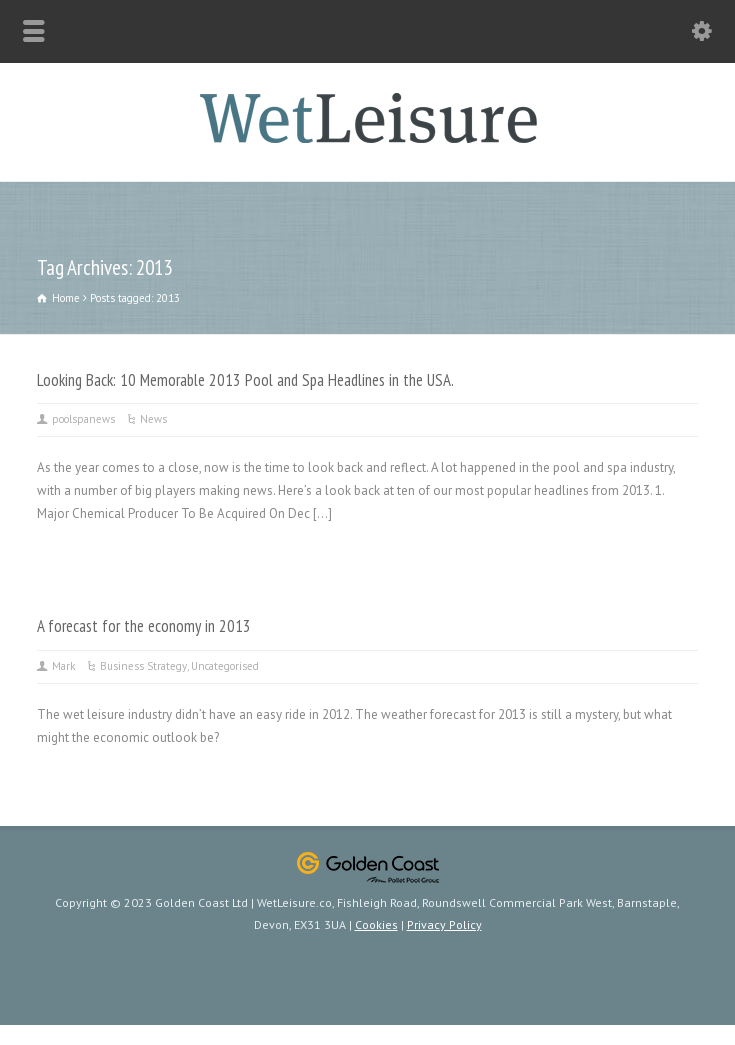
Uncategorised (225, 666)
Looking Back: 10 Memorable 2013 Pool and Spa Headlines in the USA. (245, 380)
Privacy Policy (444, 924)
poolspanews (83, 419)
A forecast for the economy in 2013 (144, 626)
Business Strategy (143, 666)
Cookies (376, 924)
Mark (63, 666)
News (153, 419)
